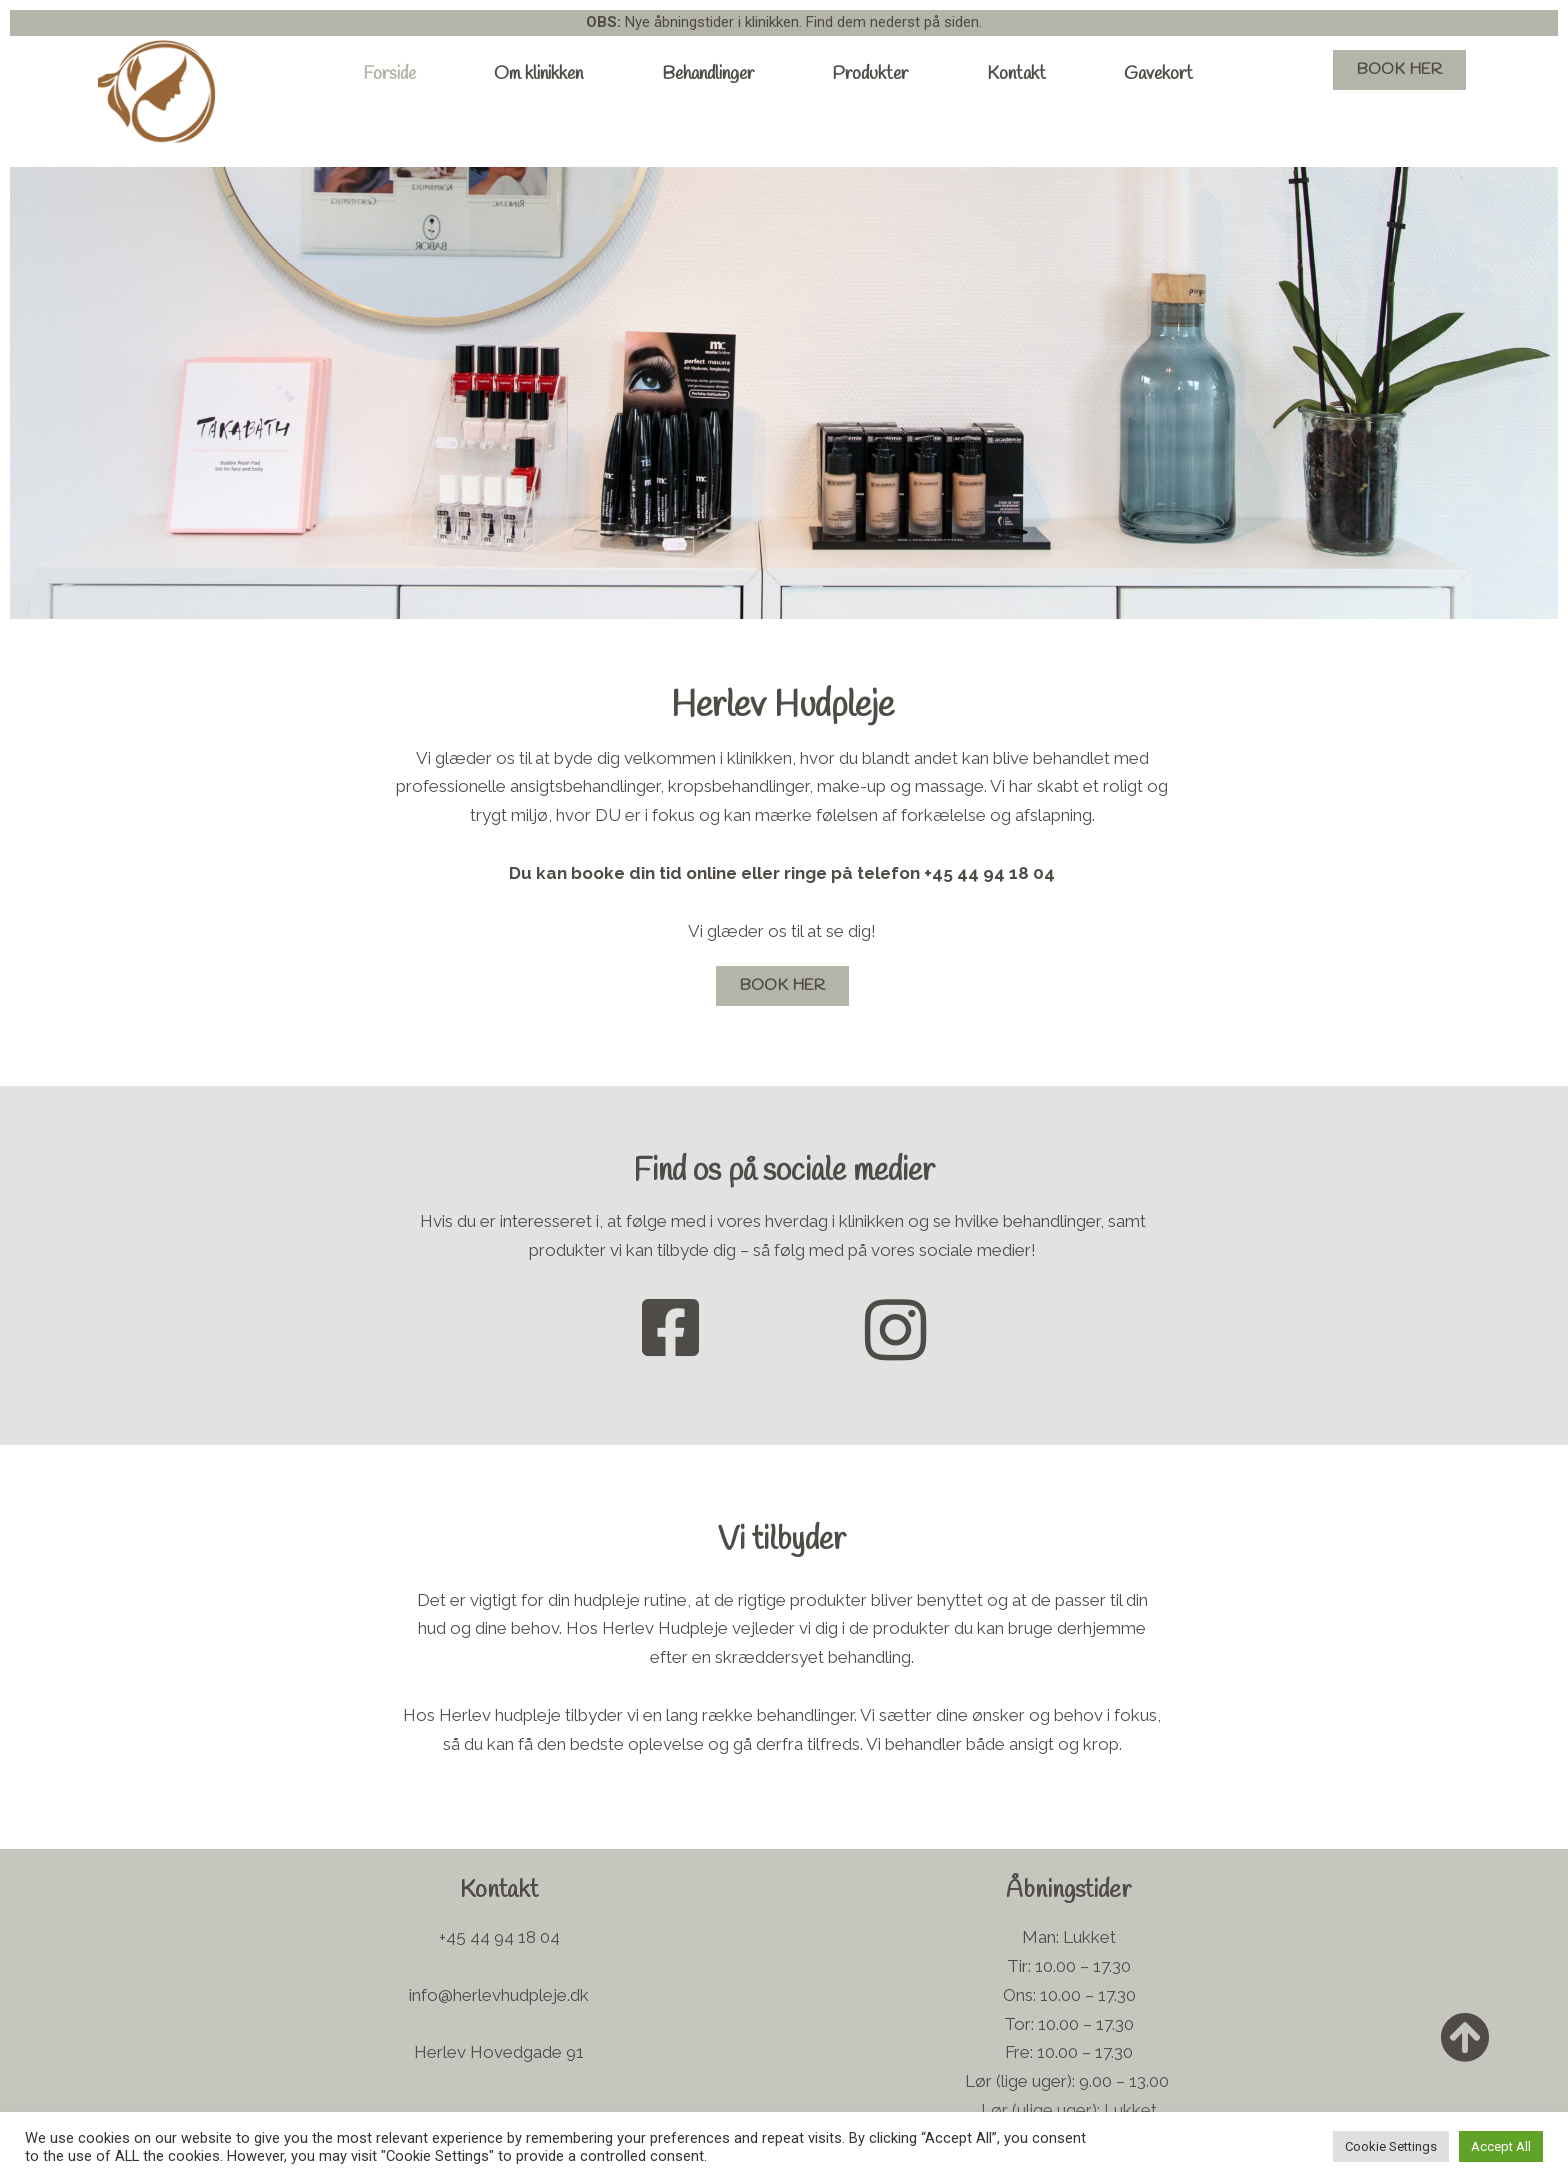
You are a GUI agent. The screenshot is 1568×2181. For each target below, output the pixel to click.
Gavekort (1158, 74)
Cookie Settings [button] (1391, 2146)
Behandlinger (708, 74)
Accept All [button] (1501, 2146)
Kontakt (1016, 74)
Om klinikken (538, 74)
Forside (389, 74)
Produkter (870, 74)
